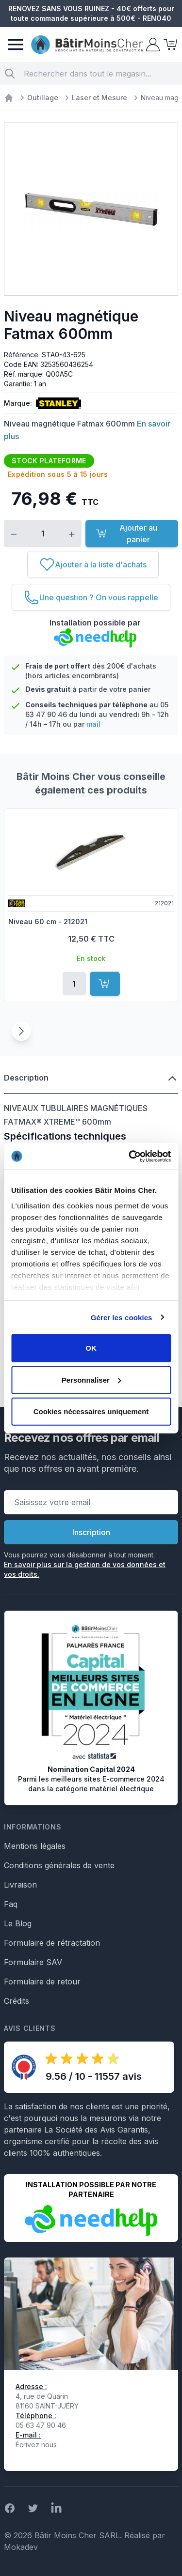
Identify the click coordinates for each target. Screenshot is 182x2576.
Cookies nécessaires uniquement (91, 1411)
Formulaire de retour (42, 1981)
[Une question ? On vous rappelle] (91, 597)
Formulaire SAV (33, 1962)
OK (91, 1348)
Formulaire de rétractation (52, 1943)
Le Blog (18, 1923)
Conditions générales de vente (59, 1865)
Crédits (16, 2001)
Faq (10, 1904)
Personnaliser (91, 1379)
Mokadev (21, 2547)
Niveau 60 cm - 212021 (47, 921)
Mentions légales (35, 1846)
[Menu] (15, 44)
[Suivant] (21, 1031)
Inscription (91, 1532)
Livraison (20, 1885)
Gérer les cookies (121, 1317)
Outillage (42, 97)
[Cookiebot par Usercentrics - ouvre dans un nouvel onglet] (129, 1156)
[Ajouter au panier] (105, 984)
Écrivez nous (36, 2444)
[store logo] (87, 44)
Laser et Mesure (99, 97)
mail (93, 724)
